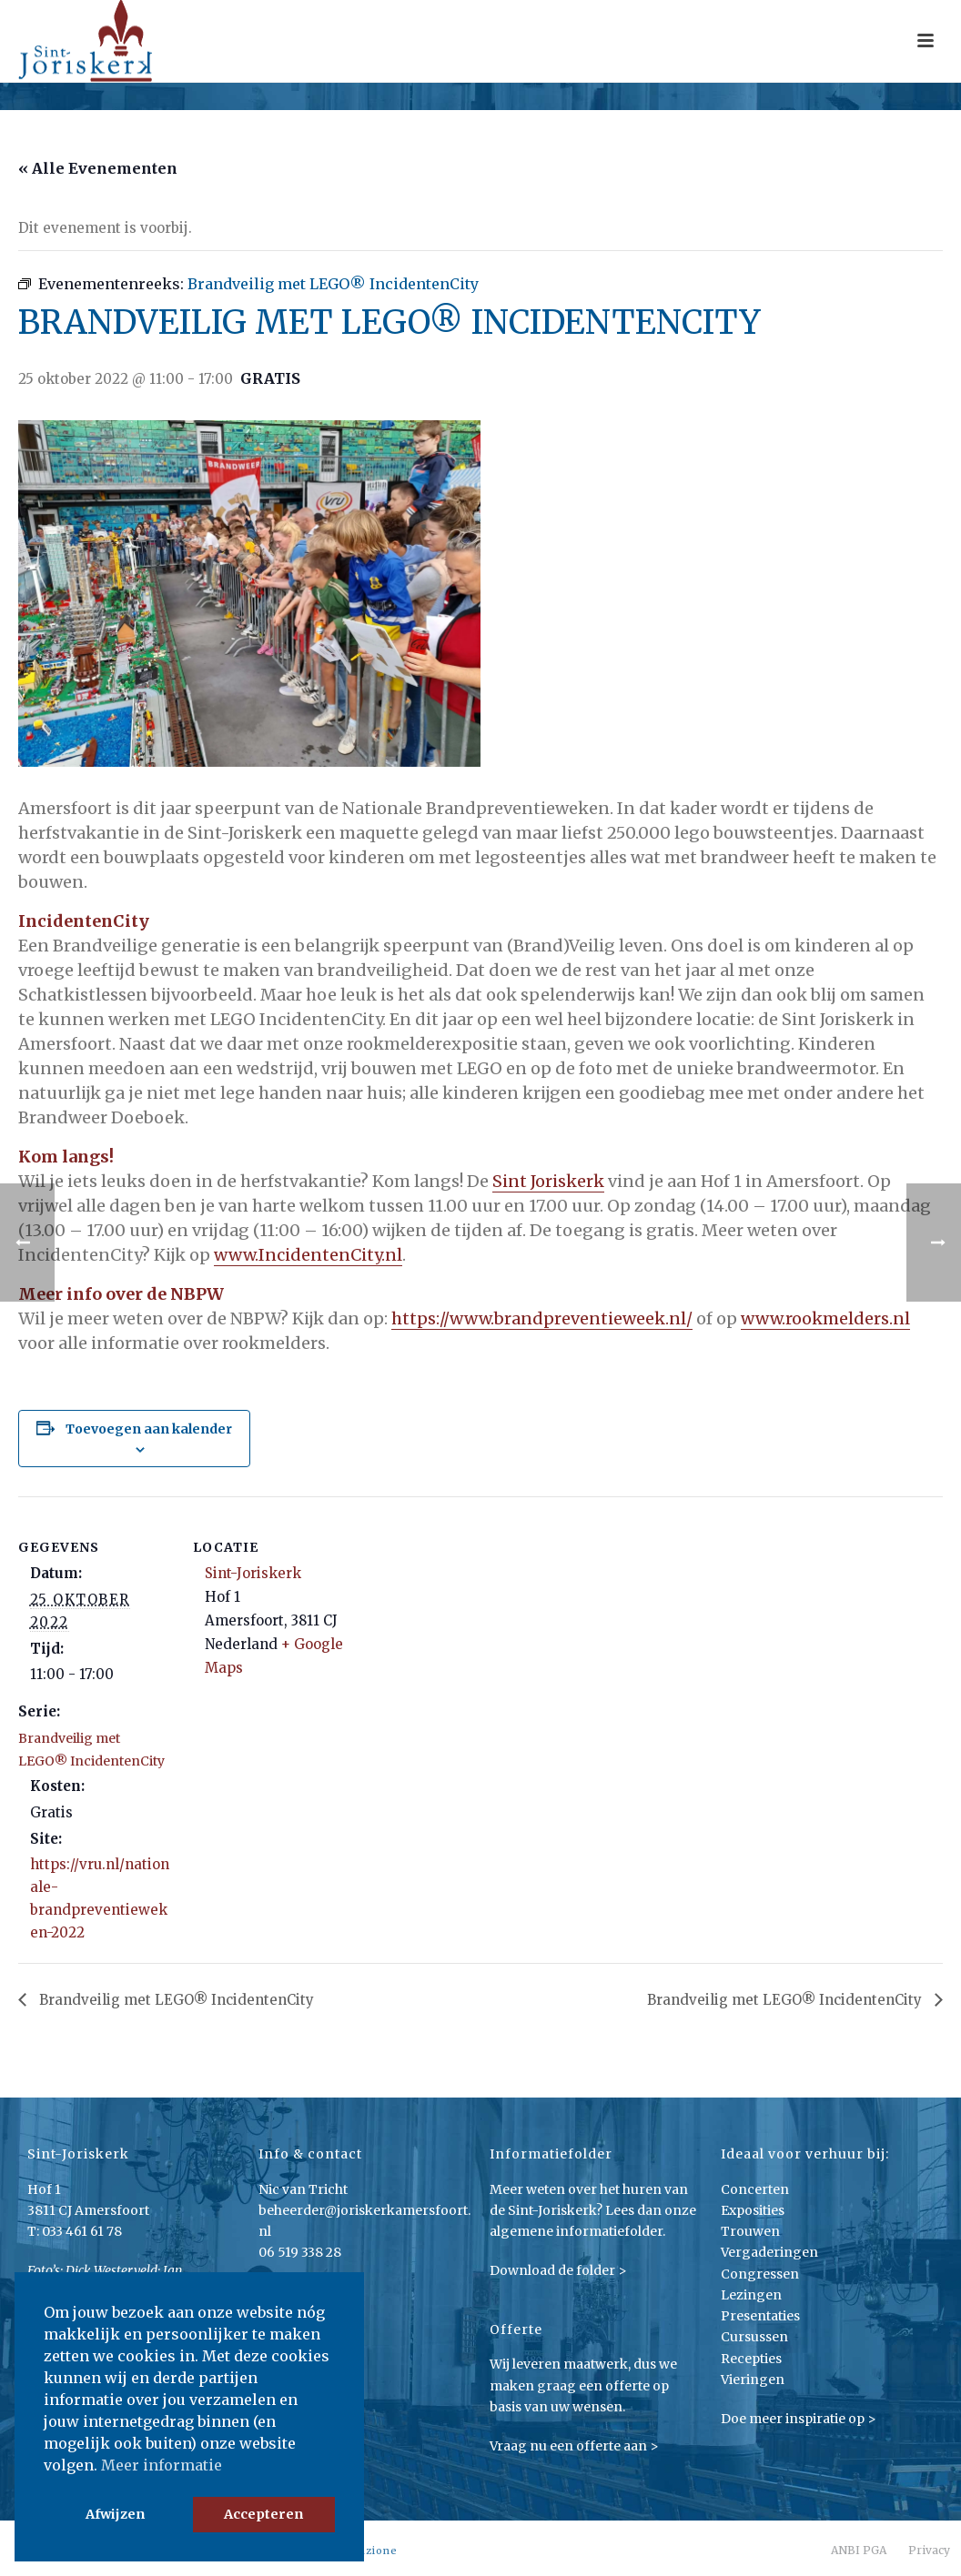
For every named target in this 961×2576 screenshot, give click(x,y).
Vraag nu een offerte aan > (574, 2446)
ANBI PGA (858, 2550)
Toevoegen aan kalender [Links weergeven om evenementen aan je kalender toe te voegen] (149, 1429)
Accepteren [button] (263, 2514)
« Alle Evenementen (97, 168)
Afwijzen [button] (115, 2514)
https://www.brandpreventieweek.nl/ (542, 1318)
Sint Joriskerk (548, 1181)
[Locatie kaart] (464, 1622)
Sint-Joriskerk (253, 1573)
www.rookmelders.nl (825, 1318)
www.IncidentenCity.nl (308, 1254)
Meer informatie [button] (161, 2465)
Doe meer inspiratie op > (798, 2418)
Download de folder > (558, 2270)
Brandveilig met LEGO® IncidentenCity (174, 1999)
